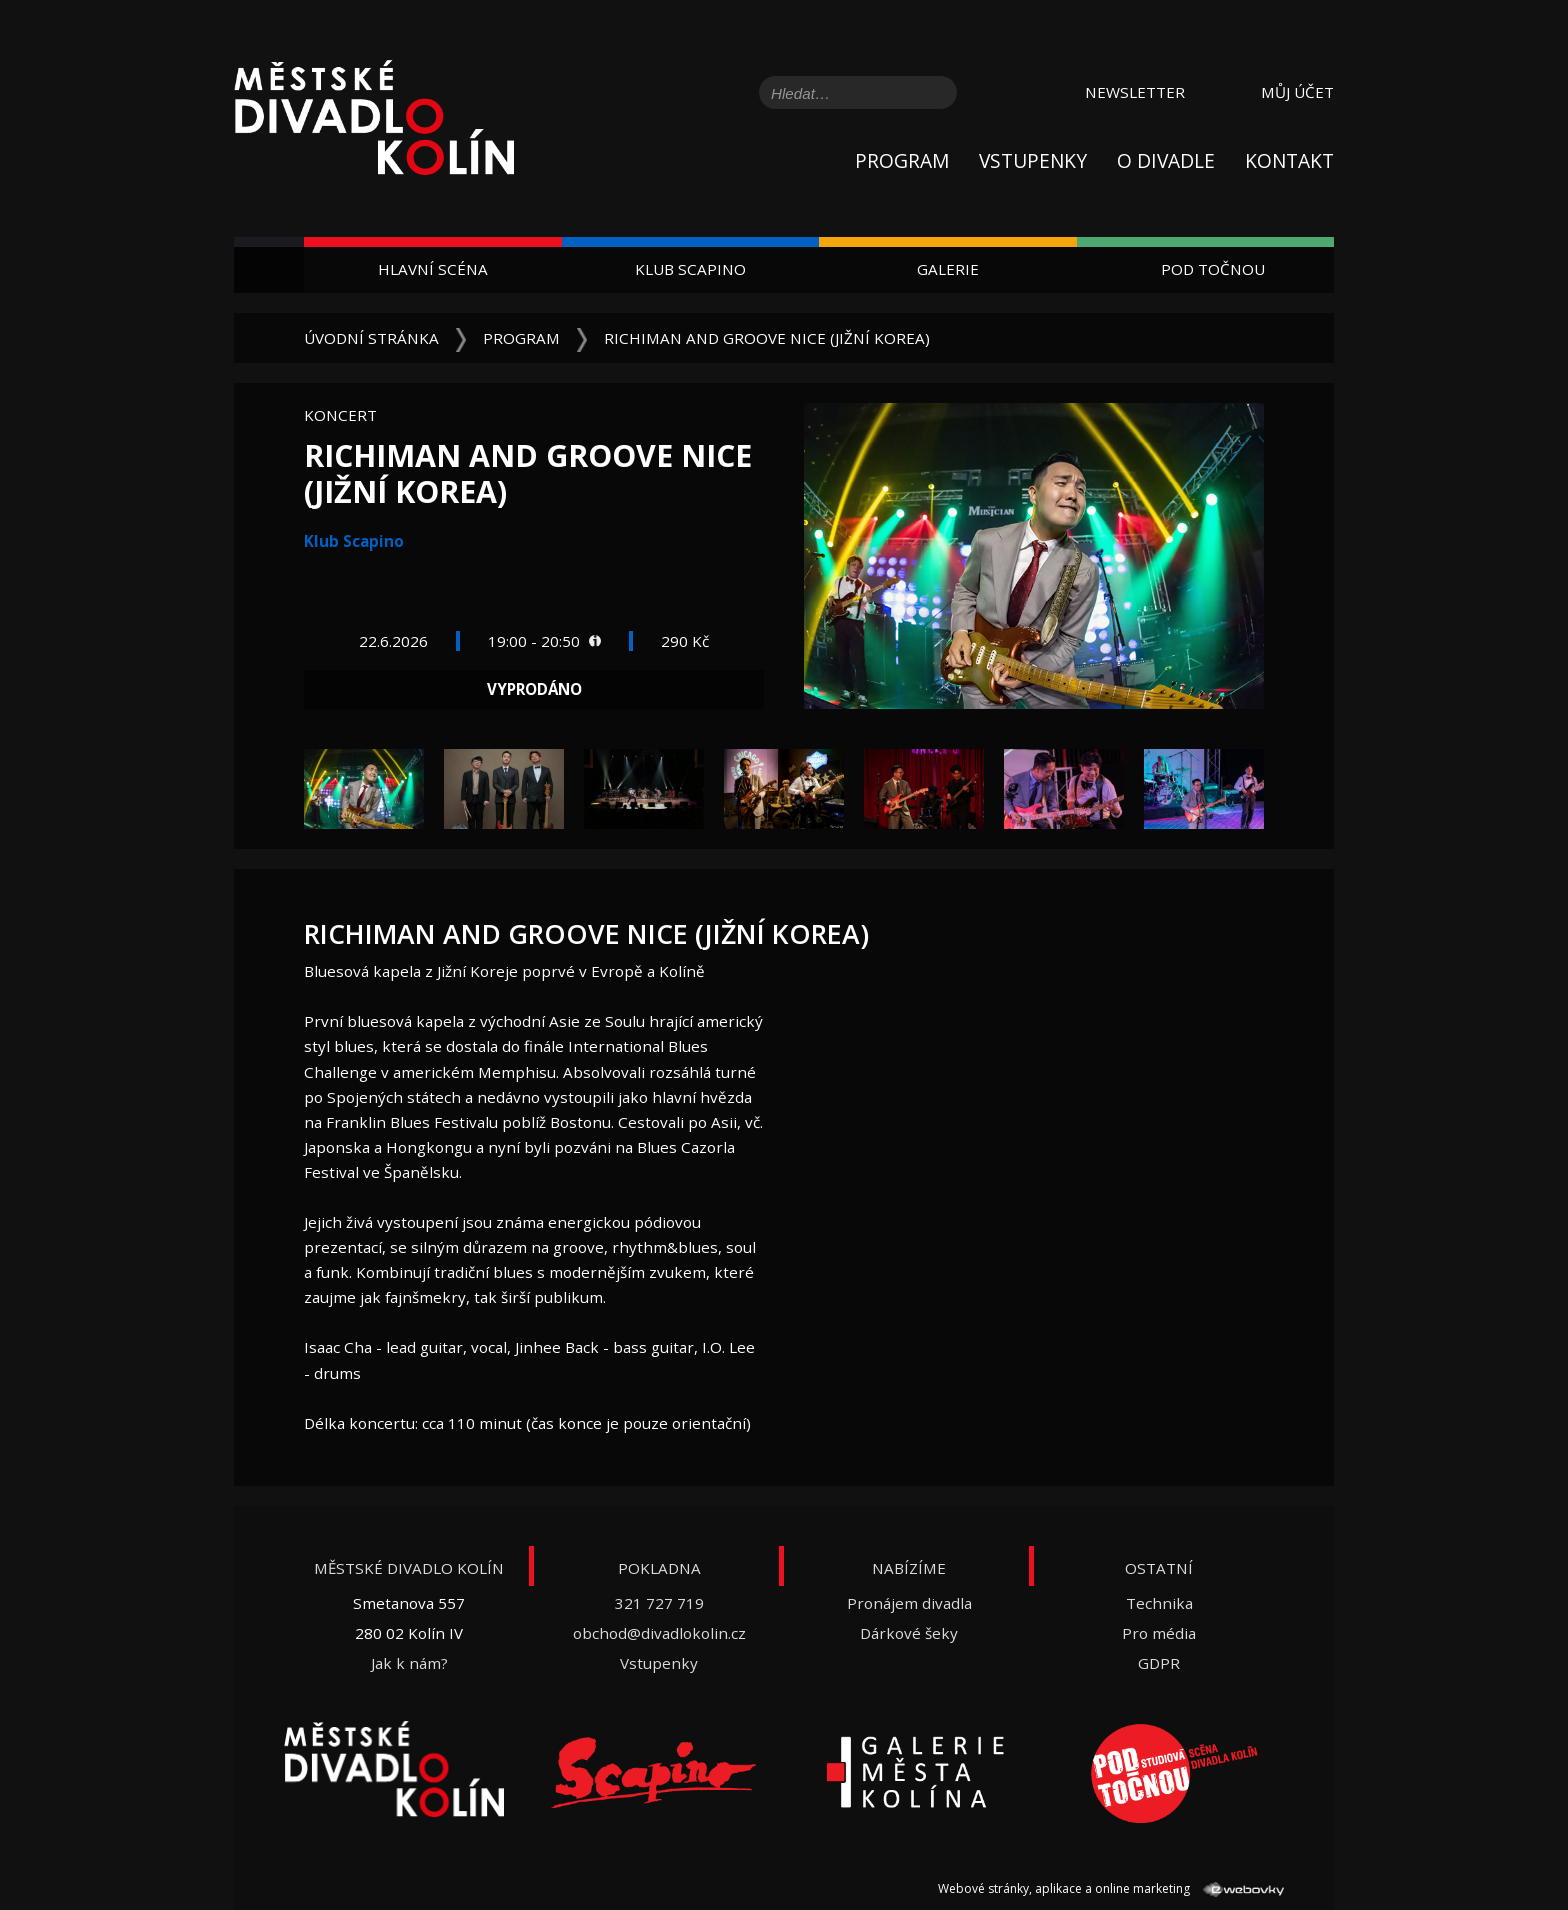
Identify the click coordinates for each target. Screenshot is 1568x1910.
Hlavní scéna (433, 269)
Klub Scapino (690, 269)
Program (902, 160)
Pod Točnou (1213, 269)
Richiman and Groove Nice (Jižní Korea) (767, 338)
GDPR (1159, 1663)
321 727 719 (659, 1603)
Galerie (948, 269)
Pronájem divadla (909, 1603)
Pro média (1159, 1633)
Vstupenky (1033, 160)
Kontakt (1289, 160)
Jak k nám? (409, 1663)
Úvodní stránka (371, 338)
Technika (1159, 1603)
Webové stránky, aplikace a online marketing (1111, 1888)
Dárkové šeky (909, 1633)
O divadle (1166, 160)
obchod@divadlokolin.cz (659, 1633)
